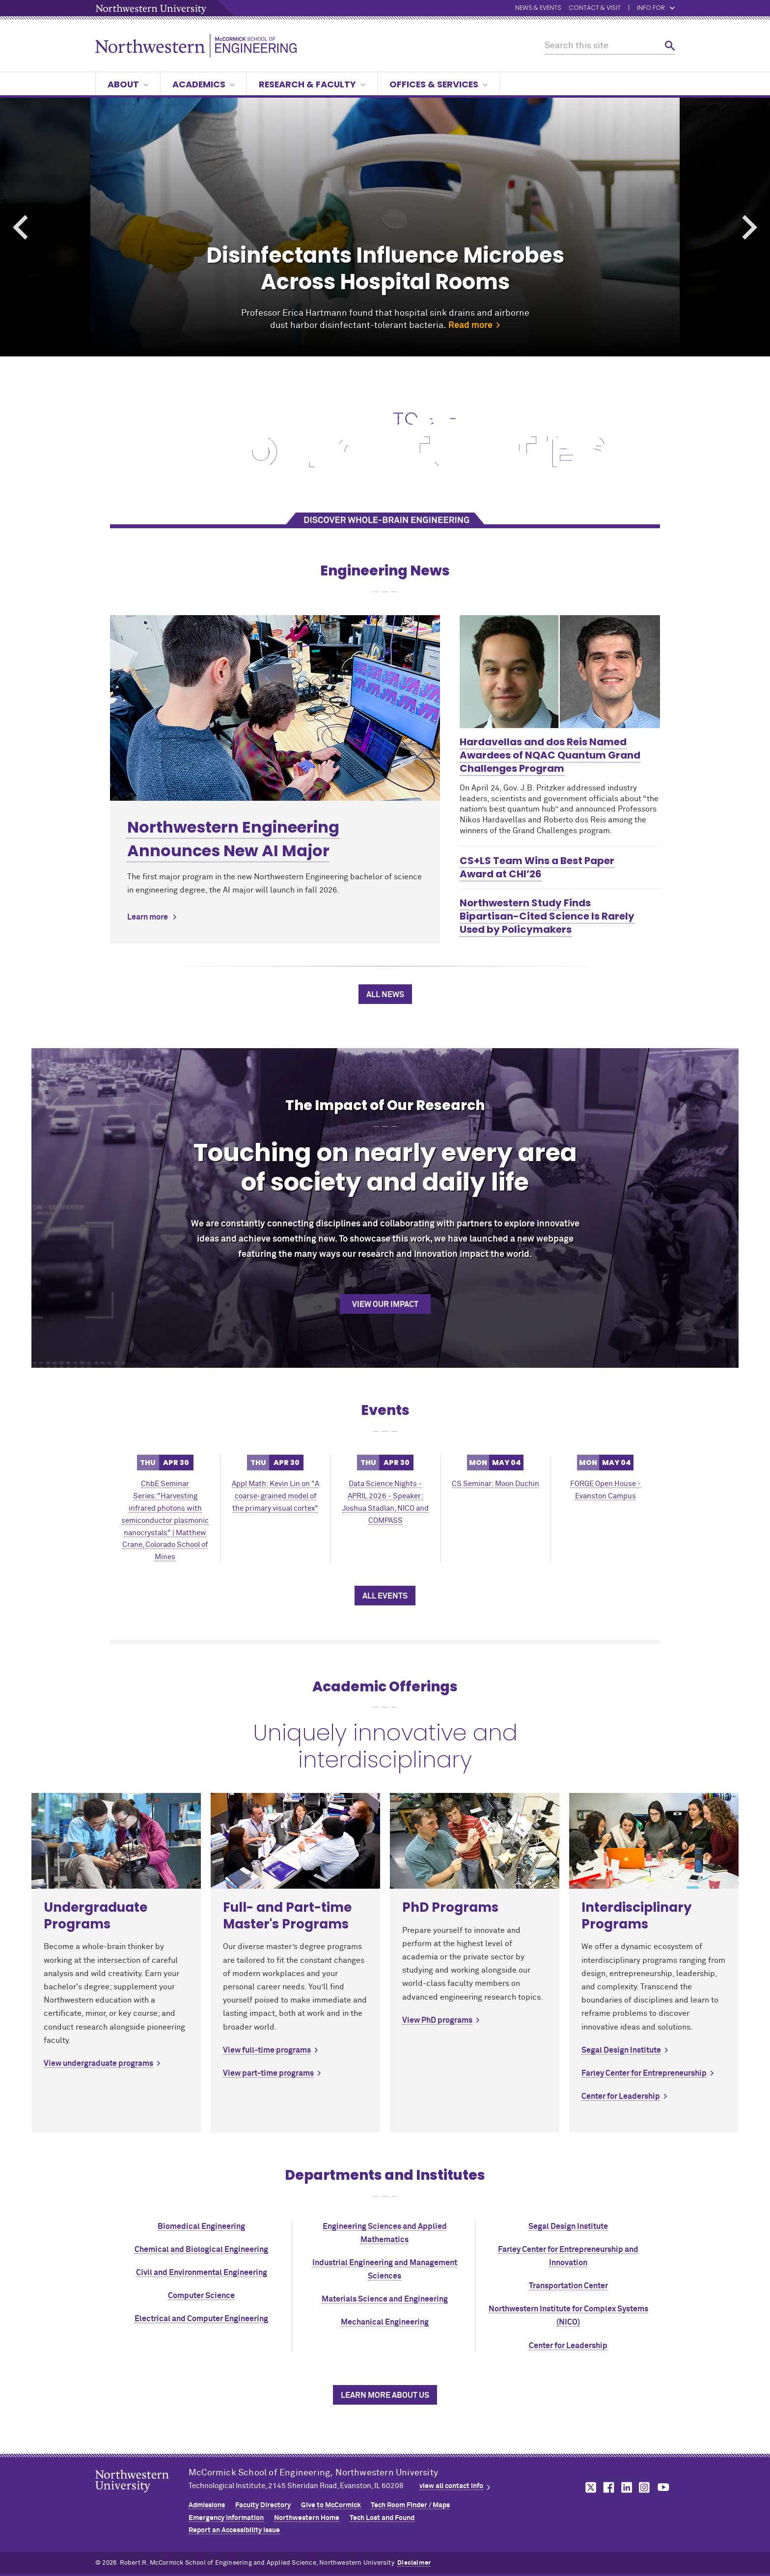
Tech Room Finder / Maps (410, 2505)
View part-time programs (268, 2073)
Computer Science (201, 2296)
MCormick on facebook (607, 2487)
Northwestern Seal (142, 2496)
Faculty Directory (263, 2505)
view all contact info (451, 2486)
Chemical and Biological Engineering (201, 2249)
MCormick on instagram (644, 2487)
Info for (656, 8)
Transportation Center (568, 2286)
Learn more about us (385, 2395)
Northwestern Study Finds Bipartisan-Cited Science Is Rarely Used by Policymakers (547, 916)
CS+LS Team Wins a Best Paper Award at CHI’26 (537, 867)
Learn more (147, 917)
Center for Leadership (620, 2096)
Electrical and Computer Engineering (201, 2319)
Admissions (207, 2505)
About (128, 84)
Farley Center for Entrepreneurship (644, 2073)
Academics (203, 84)
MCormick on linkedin (626, 2487)
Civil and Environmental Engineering (201, 2273)
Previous (20, 228)
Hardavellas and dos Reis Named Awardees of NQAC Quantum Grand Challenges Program (550, 755)
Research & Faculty (312, 84)
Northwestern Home (306, 2518)
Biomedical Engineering (201, 2226)
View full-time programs (267, 2050)
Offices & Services (438, 84)
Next (750, 228)
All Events (385, 1596)
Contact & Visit (595, 8)
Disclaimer (414, 2563)
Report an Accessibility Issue (234, 2530)
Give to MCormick (331, 2505)
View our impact (385, 1304)
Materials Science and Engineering (385, 2299)
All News (385, 995)
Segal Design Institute (621, 2050)
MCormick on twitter (588, 2487)
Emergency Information (226, 2518)
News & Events (538, 8)
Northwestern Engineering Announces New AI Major (233, 839)
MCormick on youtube (663, 2487)
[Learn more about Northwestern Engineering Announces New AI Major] (275, 708)
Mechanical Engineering (385, 2322)
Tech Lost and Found (382, 2518)
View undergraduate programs (98, 2063)
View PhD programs (437, 2020)
